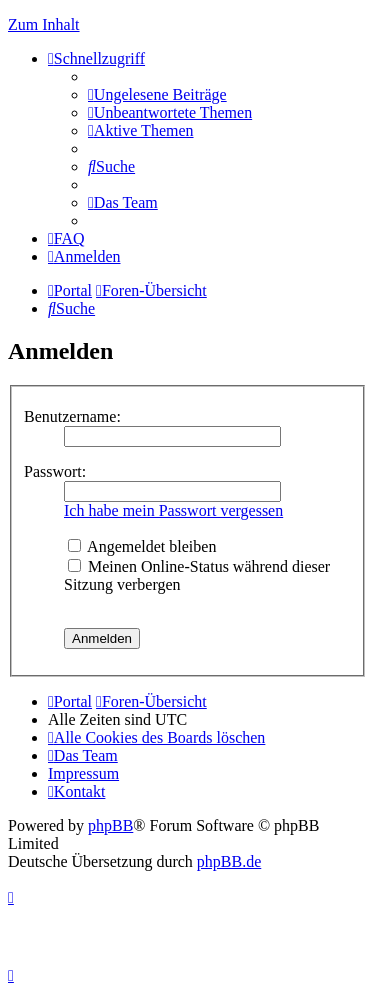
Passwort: (55, 471)
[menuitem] (157, 94)
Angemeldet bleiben (142, 546)
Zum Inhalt (44, 24)
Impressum (83, 773)
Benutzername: (72, 416)
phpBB (110, 825)
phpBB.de (229, 861)
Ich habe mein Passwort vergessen (173, 510)
